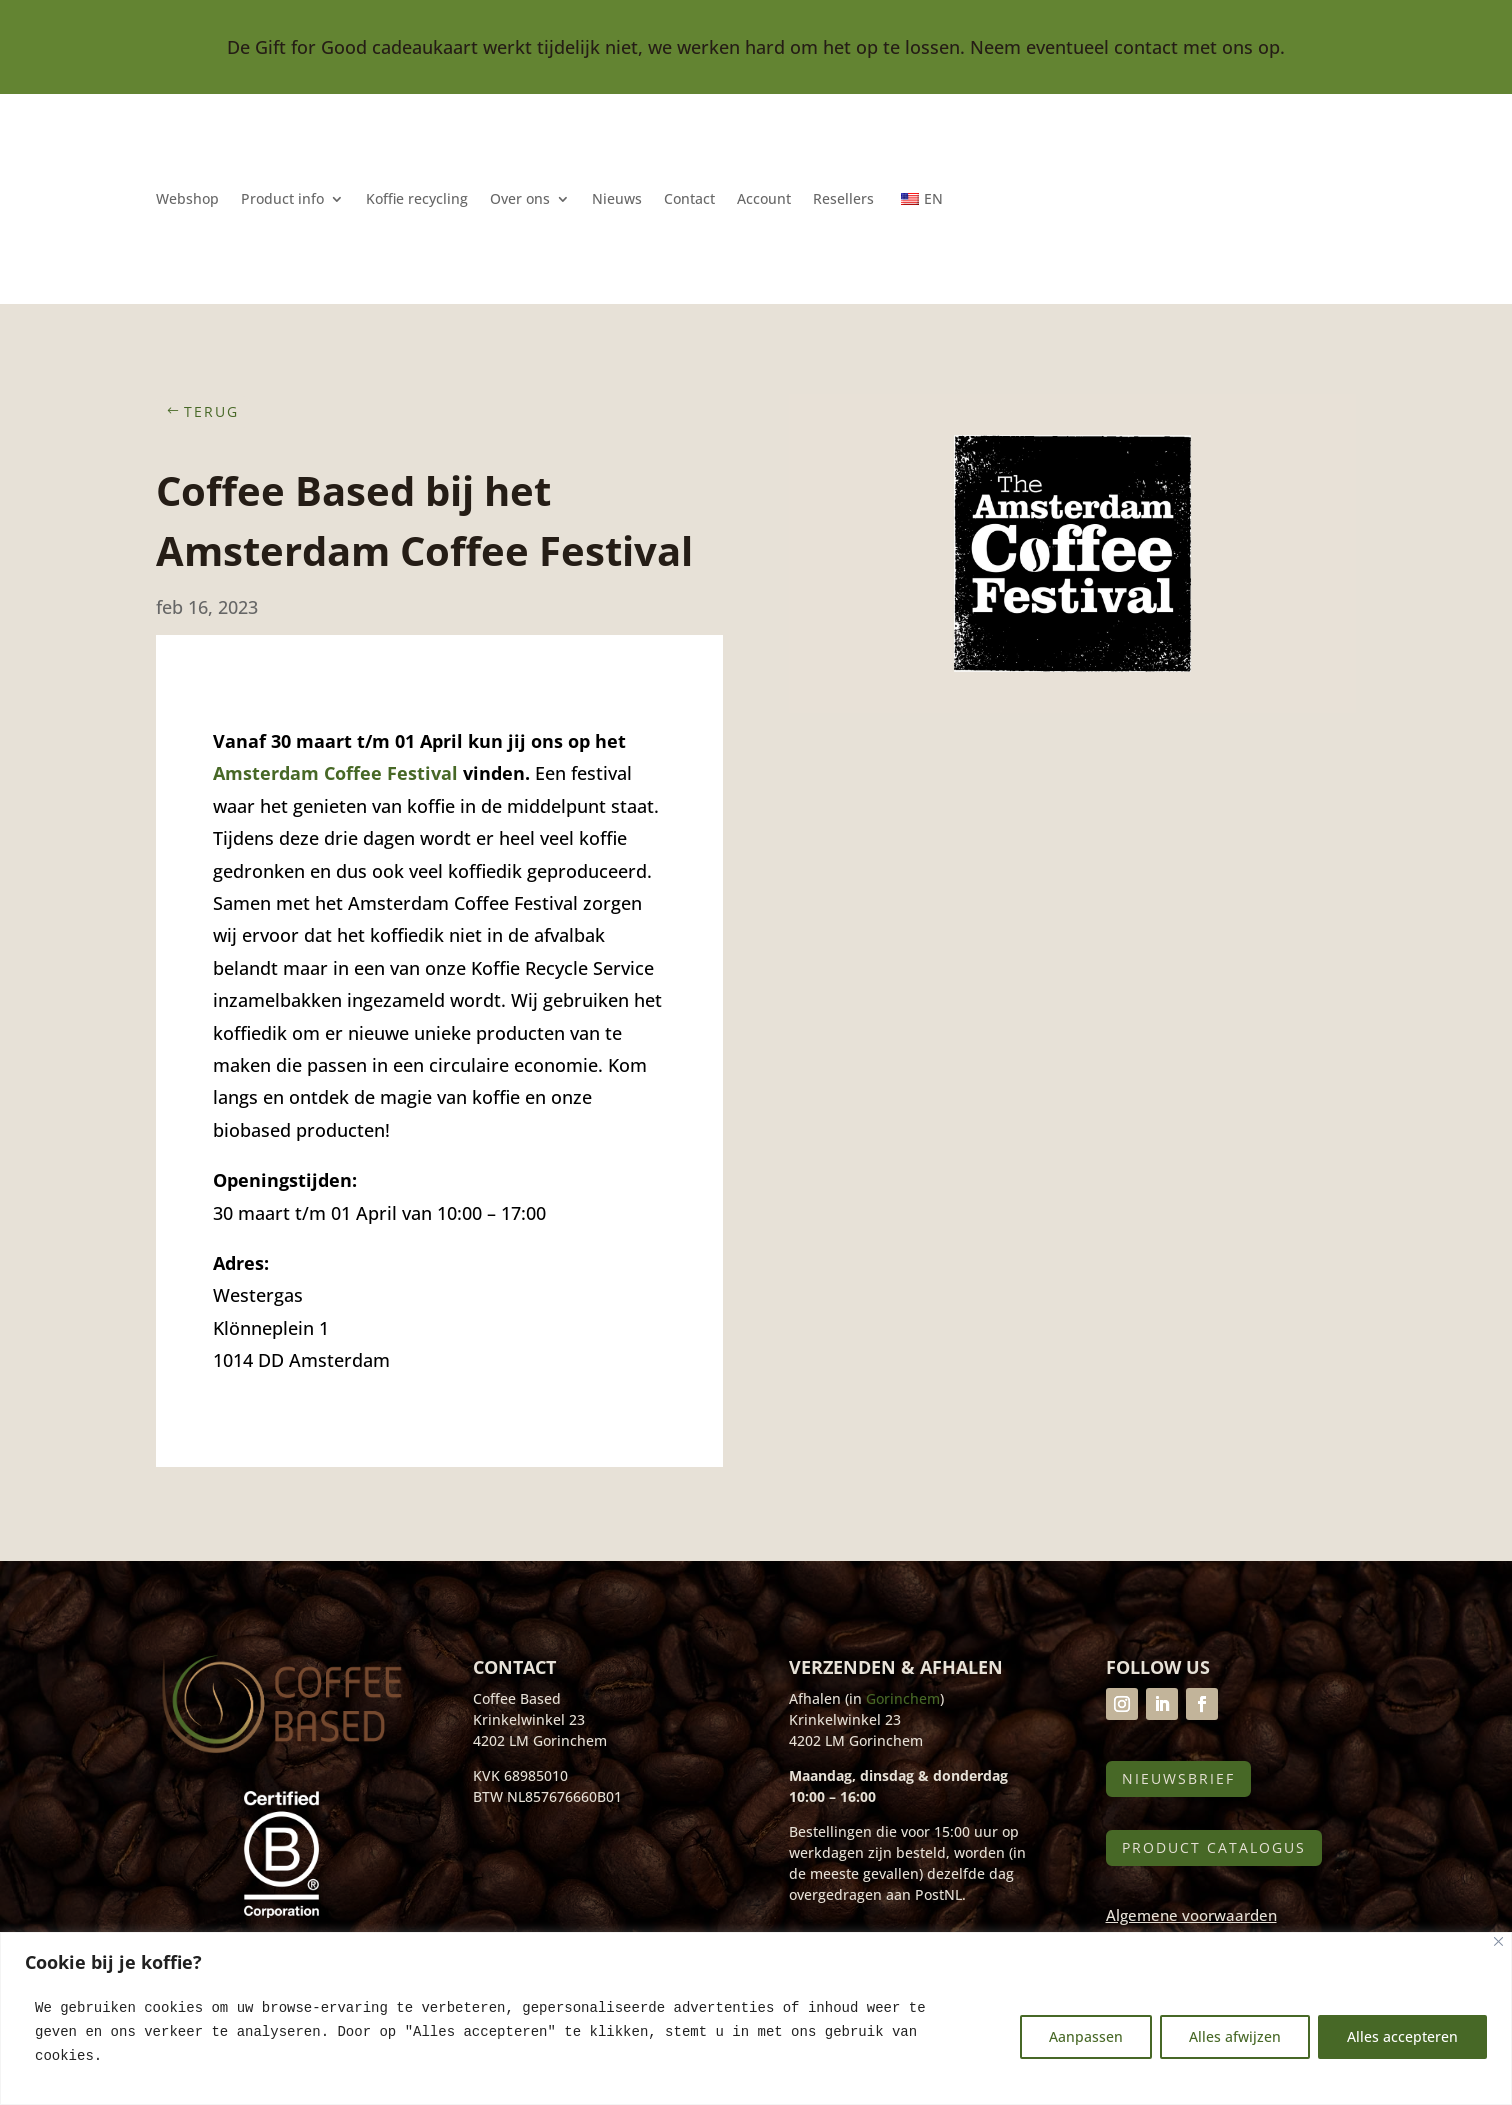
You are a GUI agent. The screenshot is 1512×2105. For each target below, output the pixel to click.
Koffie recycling (417, 200)
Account (764, 200)
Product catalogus (1214, 1847)
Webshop (187, 200)
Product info (282, 200)
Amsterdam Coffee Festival (335, 773)
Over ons (520, 200)
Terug (211, 411)
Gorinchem (903, 1698)
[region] (756, 2018)
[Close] (1498, 1941)
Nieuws (617, 200)
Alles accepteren (1402, 2036)
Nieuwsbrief (1178, 1778)
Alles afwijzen (1235, 2036)
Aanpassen (1086, 2036)
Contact (689, 200)
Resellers (843, 200)
